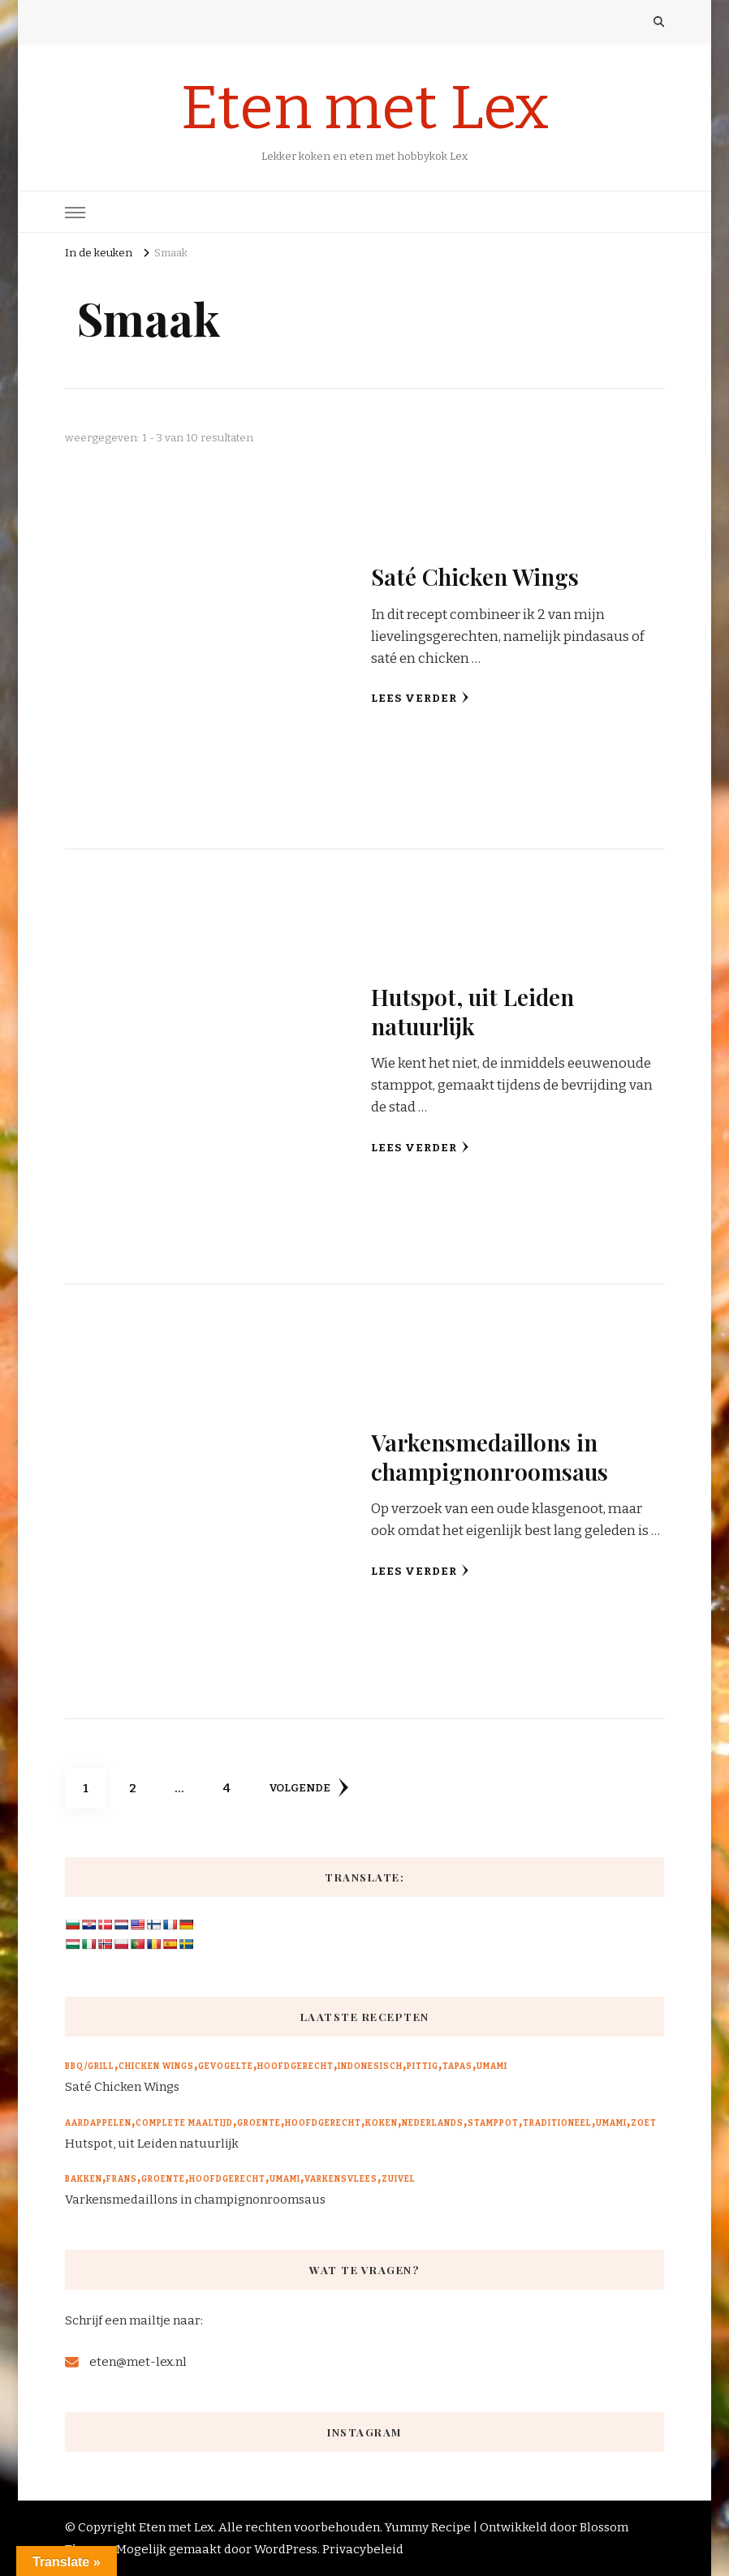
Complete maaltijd (184, 2123)
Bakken (83, 2179)
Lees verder (420, 698)
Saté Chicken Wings (475, 576)
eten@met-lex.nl (138, 2362)
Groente (259, 2123)
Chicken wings (156, 2066)
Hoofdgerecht (295, 2066)
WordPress (285, 2549)
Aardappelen (98, 2123)
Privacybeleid (362, 2549)
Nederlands (433, 2123)
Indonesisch (370, 2066)
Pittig (422, 2066)
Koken (381, 2123)
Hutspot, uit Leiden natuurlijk (473, 1010)
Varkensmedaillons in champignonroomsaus (490, 1456)
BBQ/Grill (89, 2066)
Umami (492, 2066)
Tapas (457, 2066)
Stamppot (493, 2123)
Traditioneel (557, 2123)
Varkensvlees (340, 2179)
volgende (309, 1787)
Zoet (644, 2123)
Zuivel (399, 2179)
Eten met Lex (365, 107)
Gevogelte (225, 2066)
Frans (121, 2179)
